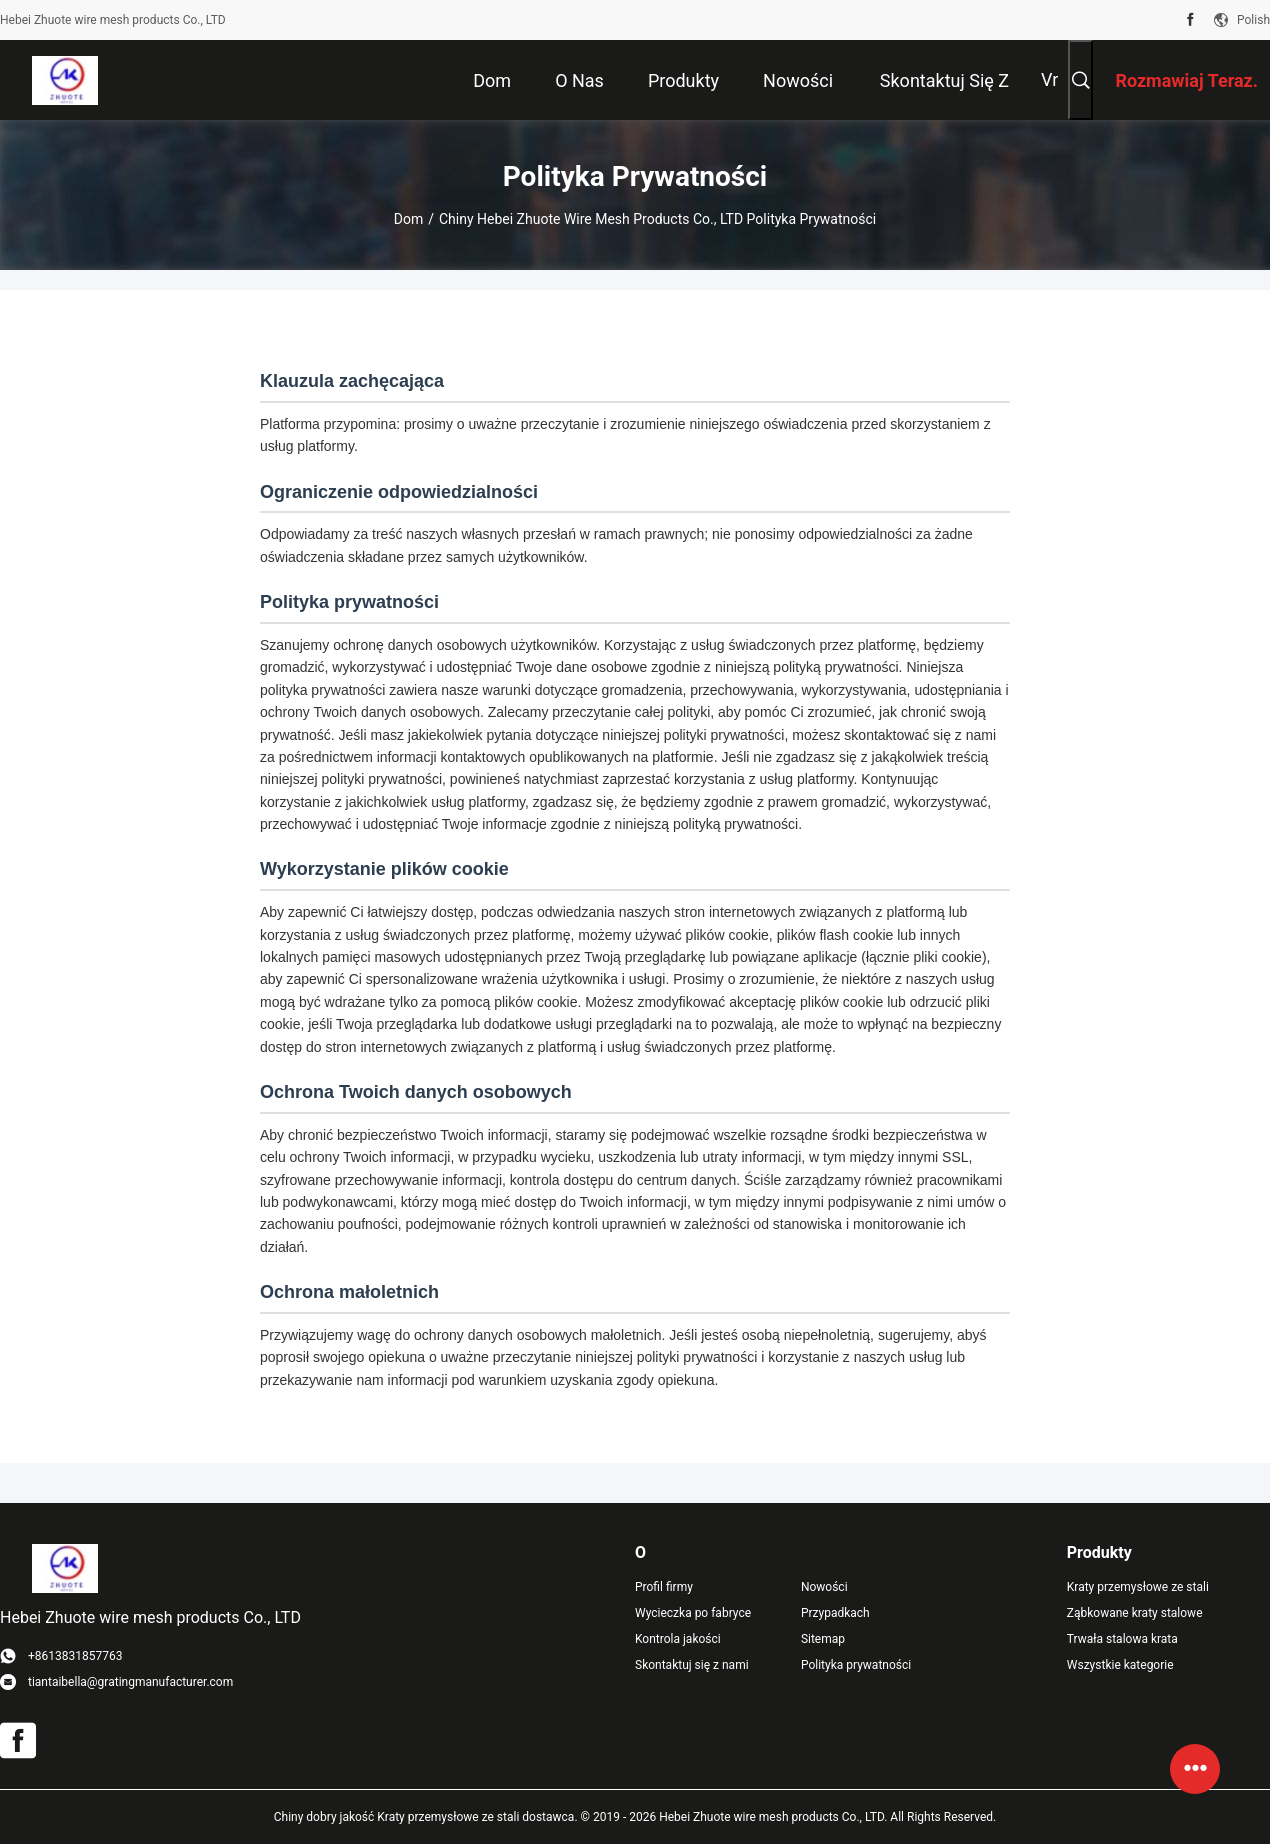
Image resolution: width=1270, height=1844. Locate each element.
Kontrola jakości (678, 1639)
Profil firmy (664, 1587)
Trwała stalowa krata (1122, 1639)
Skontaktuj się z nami (692, 1665)
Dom (408, 219)
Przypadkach (835, 1613)
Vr (1049, 79)
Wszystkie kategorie (1120, 1665)
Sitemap (823, 1639)
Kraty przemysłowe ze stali (1138, 1587)
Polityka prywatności (856, 1665)
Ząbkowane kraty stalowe (1135, 1613)
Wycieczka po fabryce (693, 1613)
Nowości (824, 1587)
